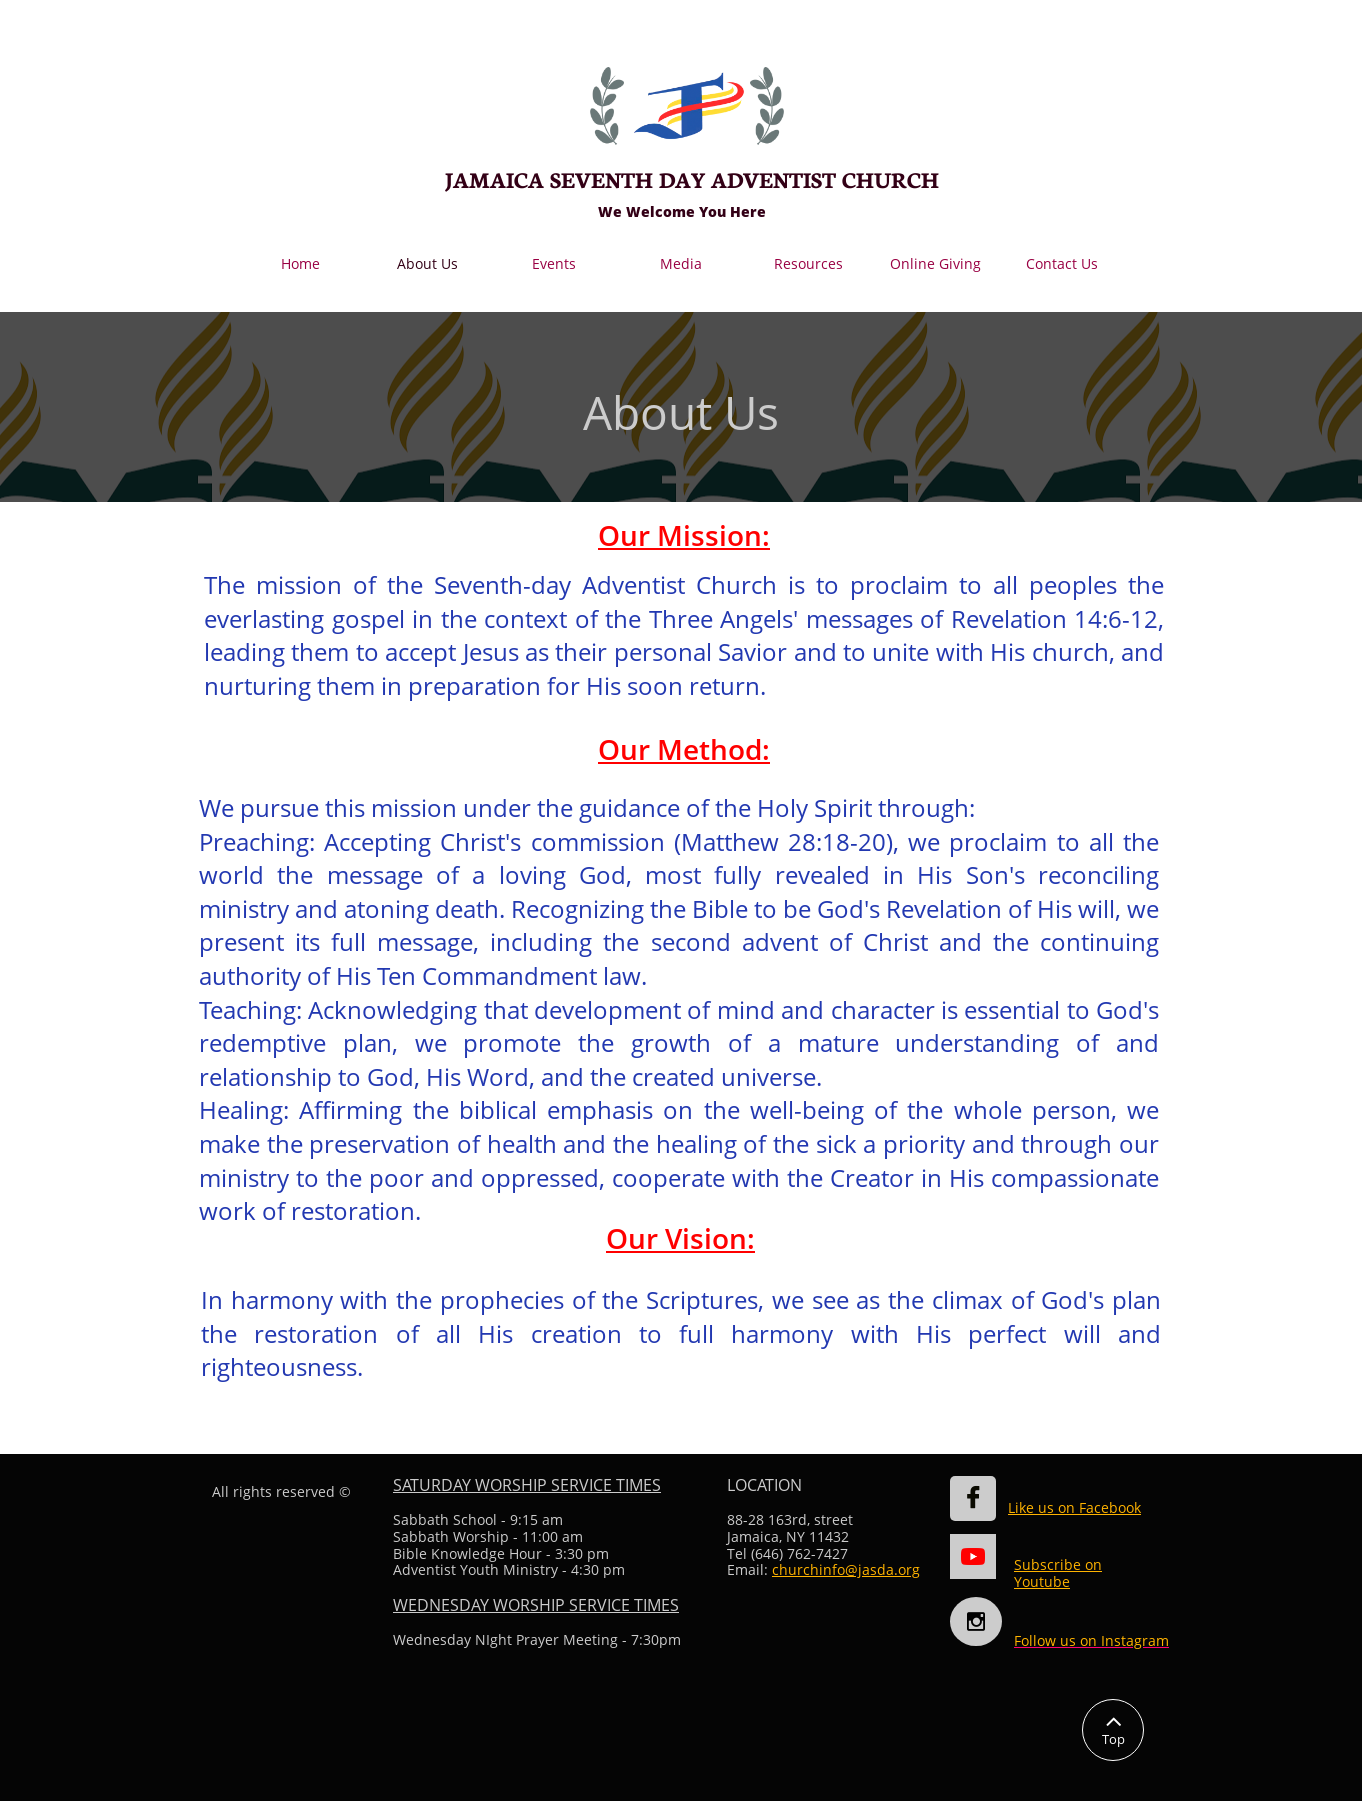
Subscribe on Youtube (1058, 1573)
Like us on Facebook (1074, 1507)
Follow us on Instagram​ (1091, 1640)
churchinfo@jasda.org (846, 1569)
